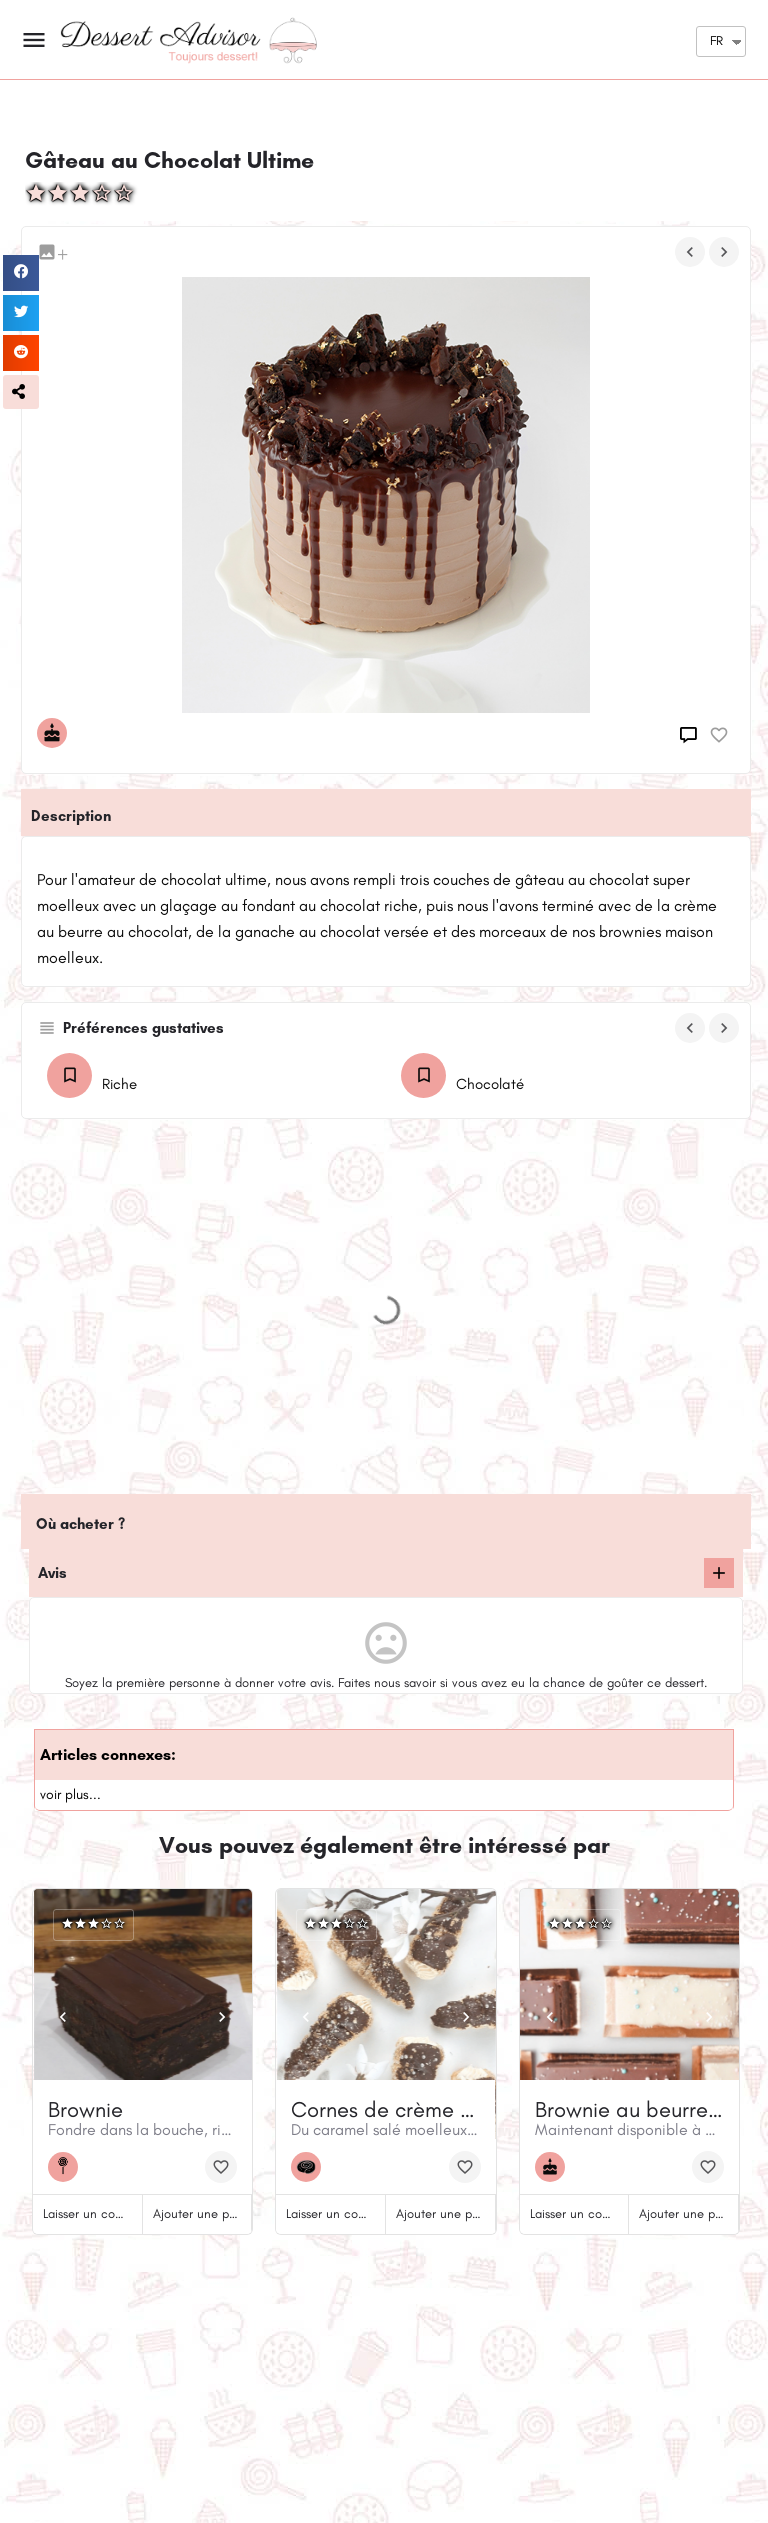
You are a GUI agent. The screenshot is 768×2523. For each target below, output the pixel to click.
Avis (52, 1573)
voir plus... (70, 1794)
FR (716, 40)
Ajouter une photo (203, 2213)
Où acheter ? (80, 1524)
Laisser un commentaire (108, 2213)
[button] (21, 392)
